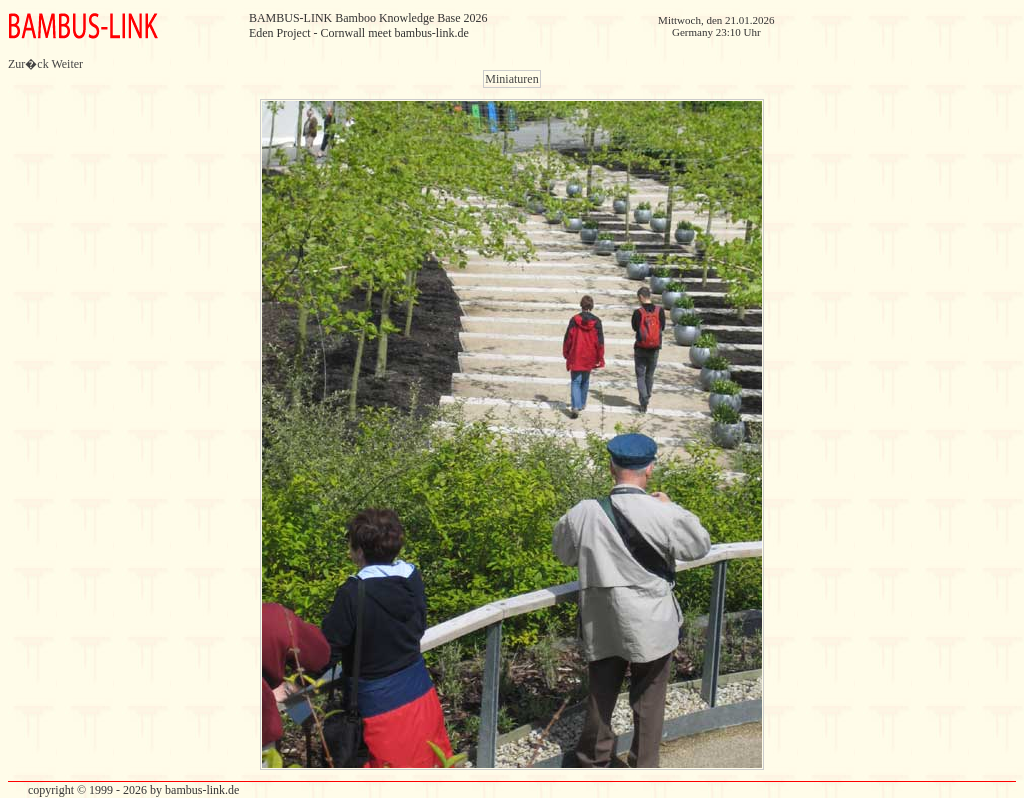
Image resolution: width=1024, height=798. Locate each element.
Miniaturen (511, 79)
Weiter (67, 64)
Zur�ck (28, 64)
